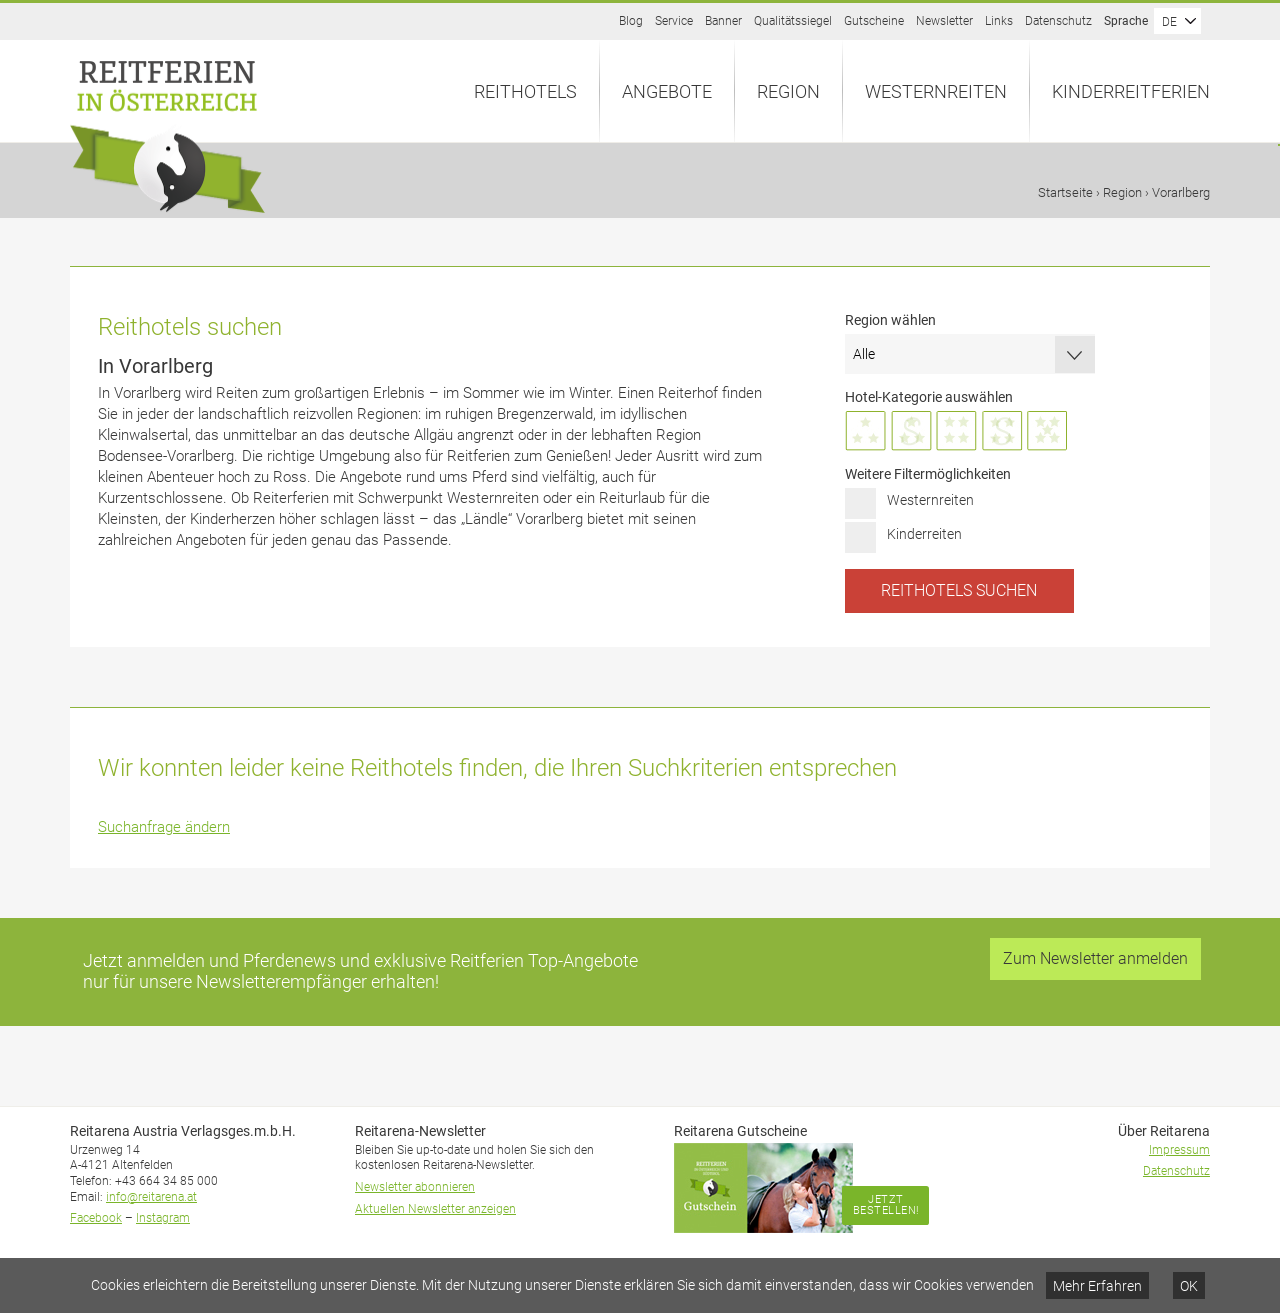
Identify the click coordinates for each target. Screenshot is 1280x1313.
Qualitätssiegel (793, 21)
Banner (723, 21)
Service (674, 21)
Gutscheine (874, 21)
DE (1169, 22)
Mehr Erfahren (1097, 1286)
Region (788, 91)
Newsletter (944, 21)
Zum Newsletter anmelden (1095, 958)
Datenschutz (1058, 21)
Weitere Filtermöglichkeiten (928, 474)
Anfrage (1279, 145)
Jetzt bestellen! (886, 1205)
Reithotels (525, 91)
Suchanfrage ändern (164, 827)
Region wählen (890, 320)
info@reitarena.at (151, 1197)
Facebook (96, 1218)
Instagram (163, 1218)
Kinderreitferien (1131, 91)
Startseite (1065, 192)
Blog (631, 21)
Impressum (1179, 1150)
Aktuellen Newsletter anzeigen (435, 1209)
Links (999, 21)
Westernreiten (936, 91)
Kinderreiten (924, 534)
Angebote (667, 91)
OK (1189, 1286)
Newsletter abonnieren (415, 1187)
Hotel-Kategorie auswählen (929, 397)
